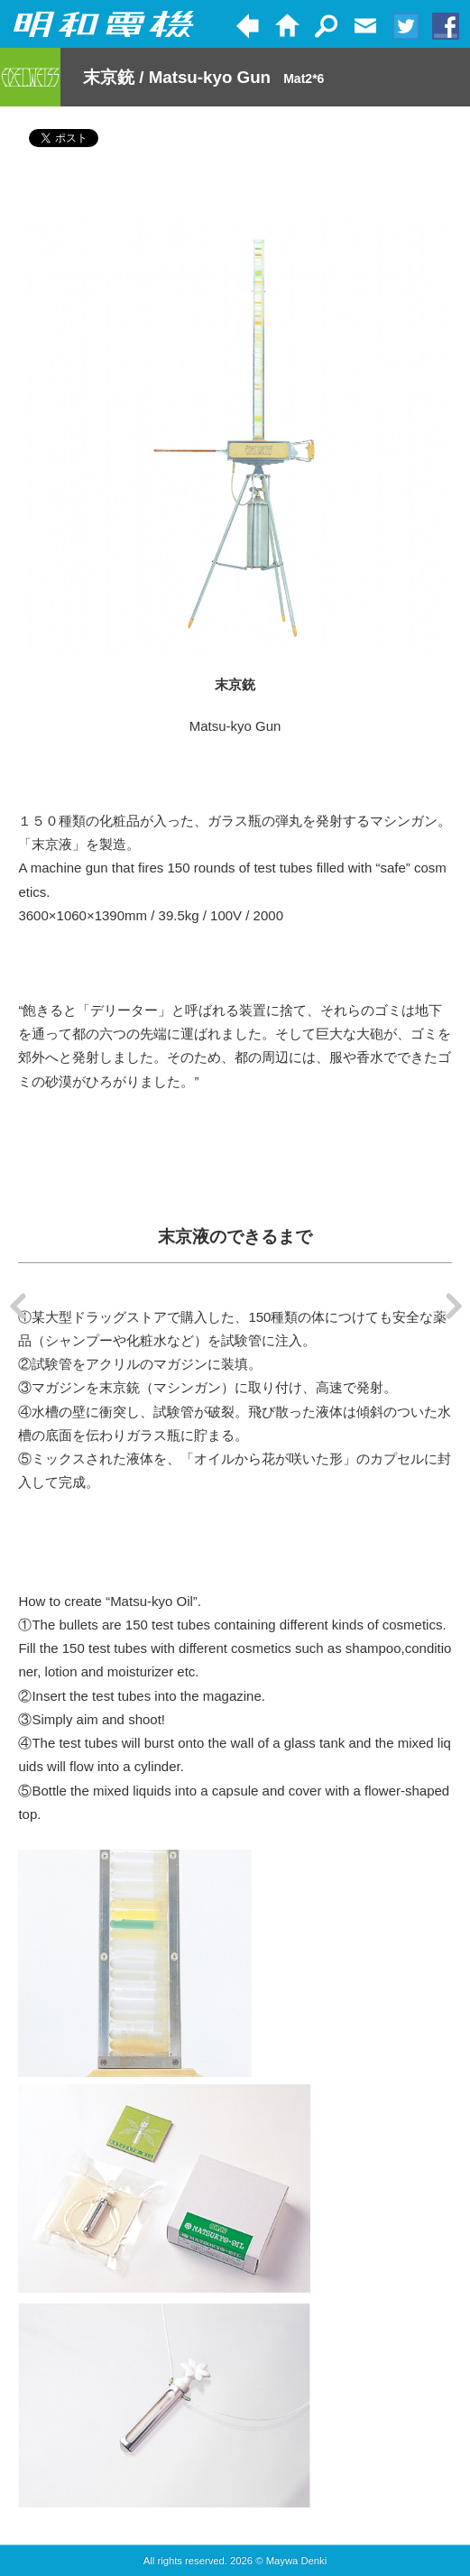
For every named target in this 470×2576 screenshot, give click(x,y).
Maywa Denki (296, 2560)
